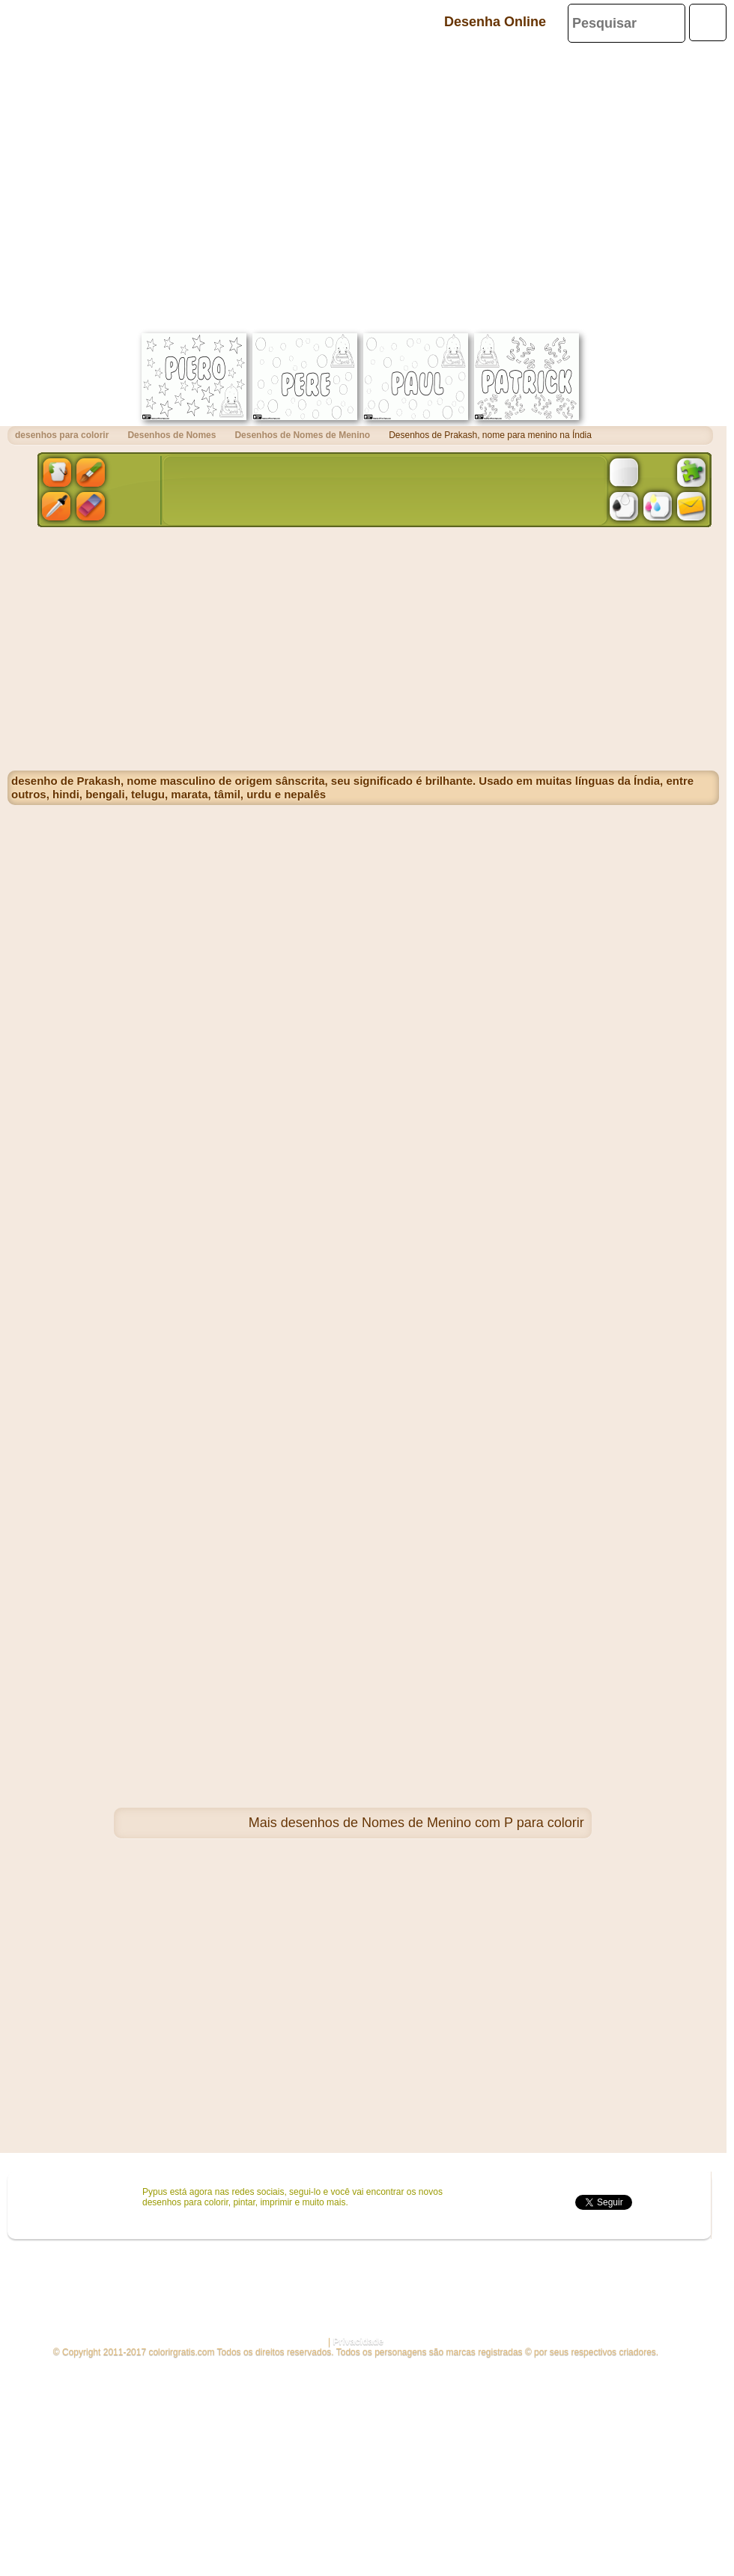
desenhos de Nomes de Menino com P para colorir (432, 1822)
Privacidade (358, 2341)
